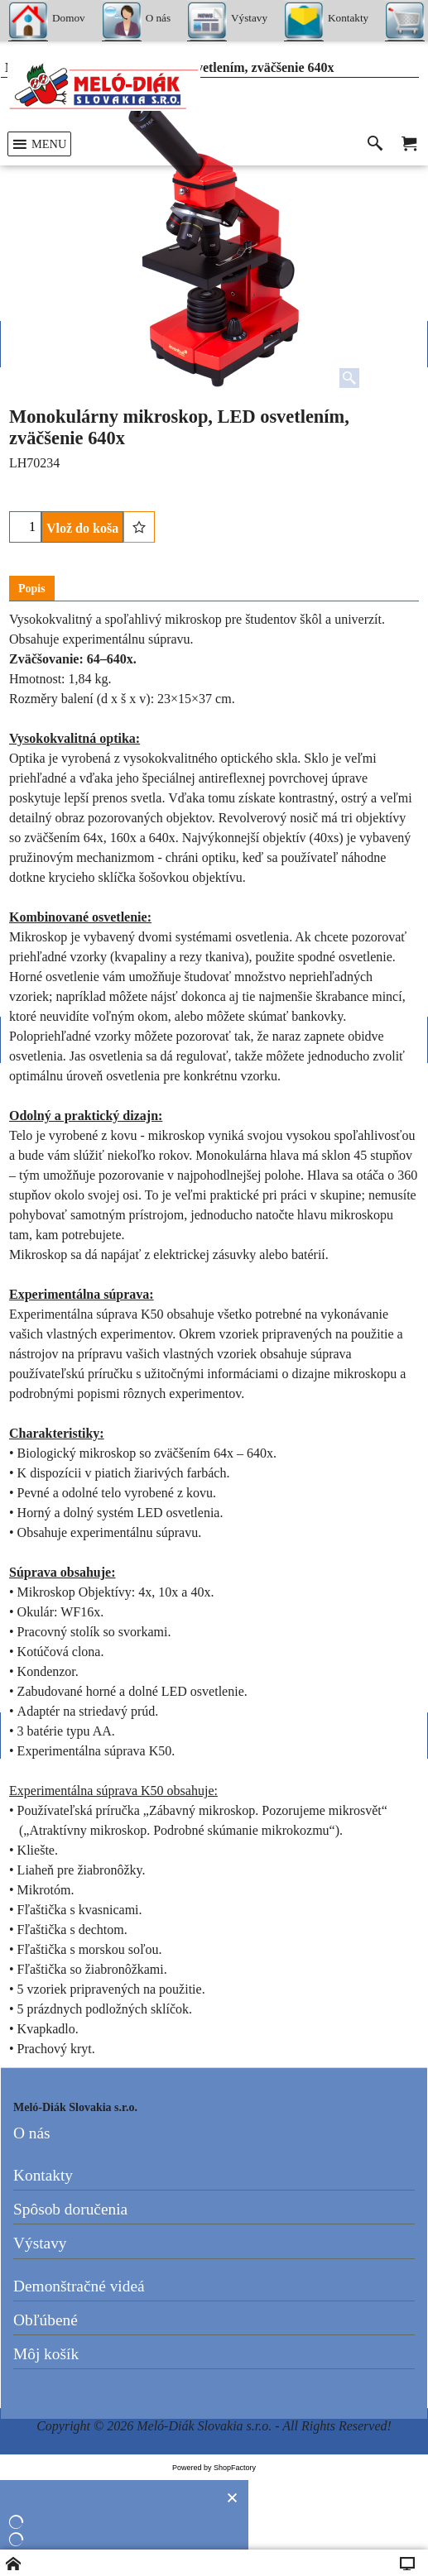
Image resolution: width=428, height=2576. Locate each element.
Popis (32, 588)
